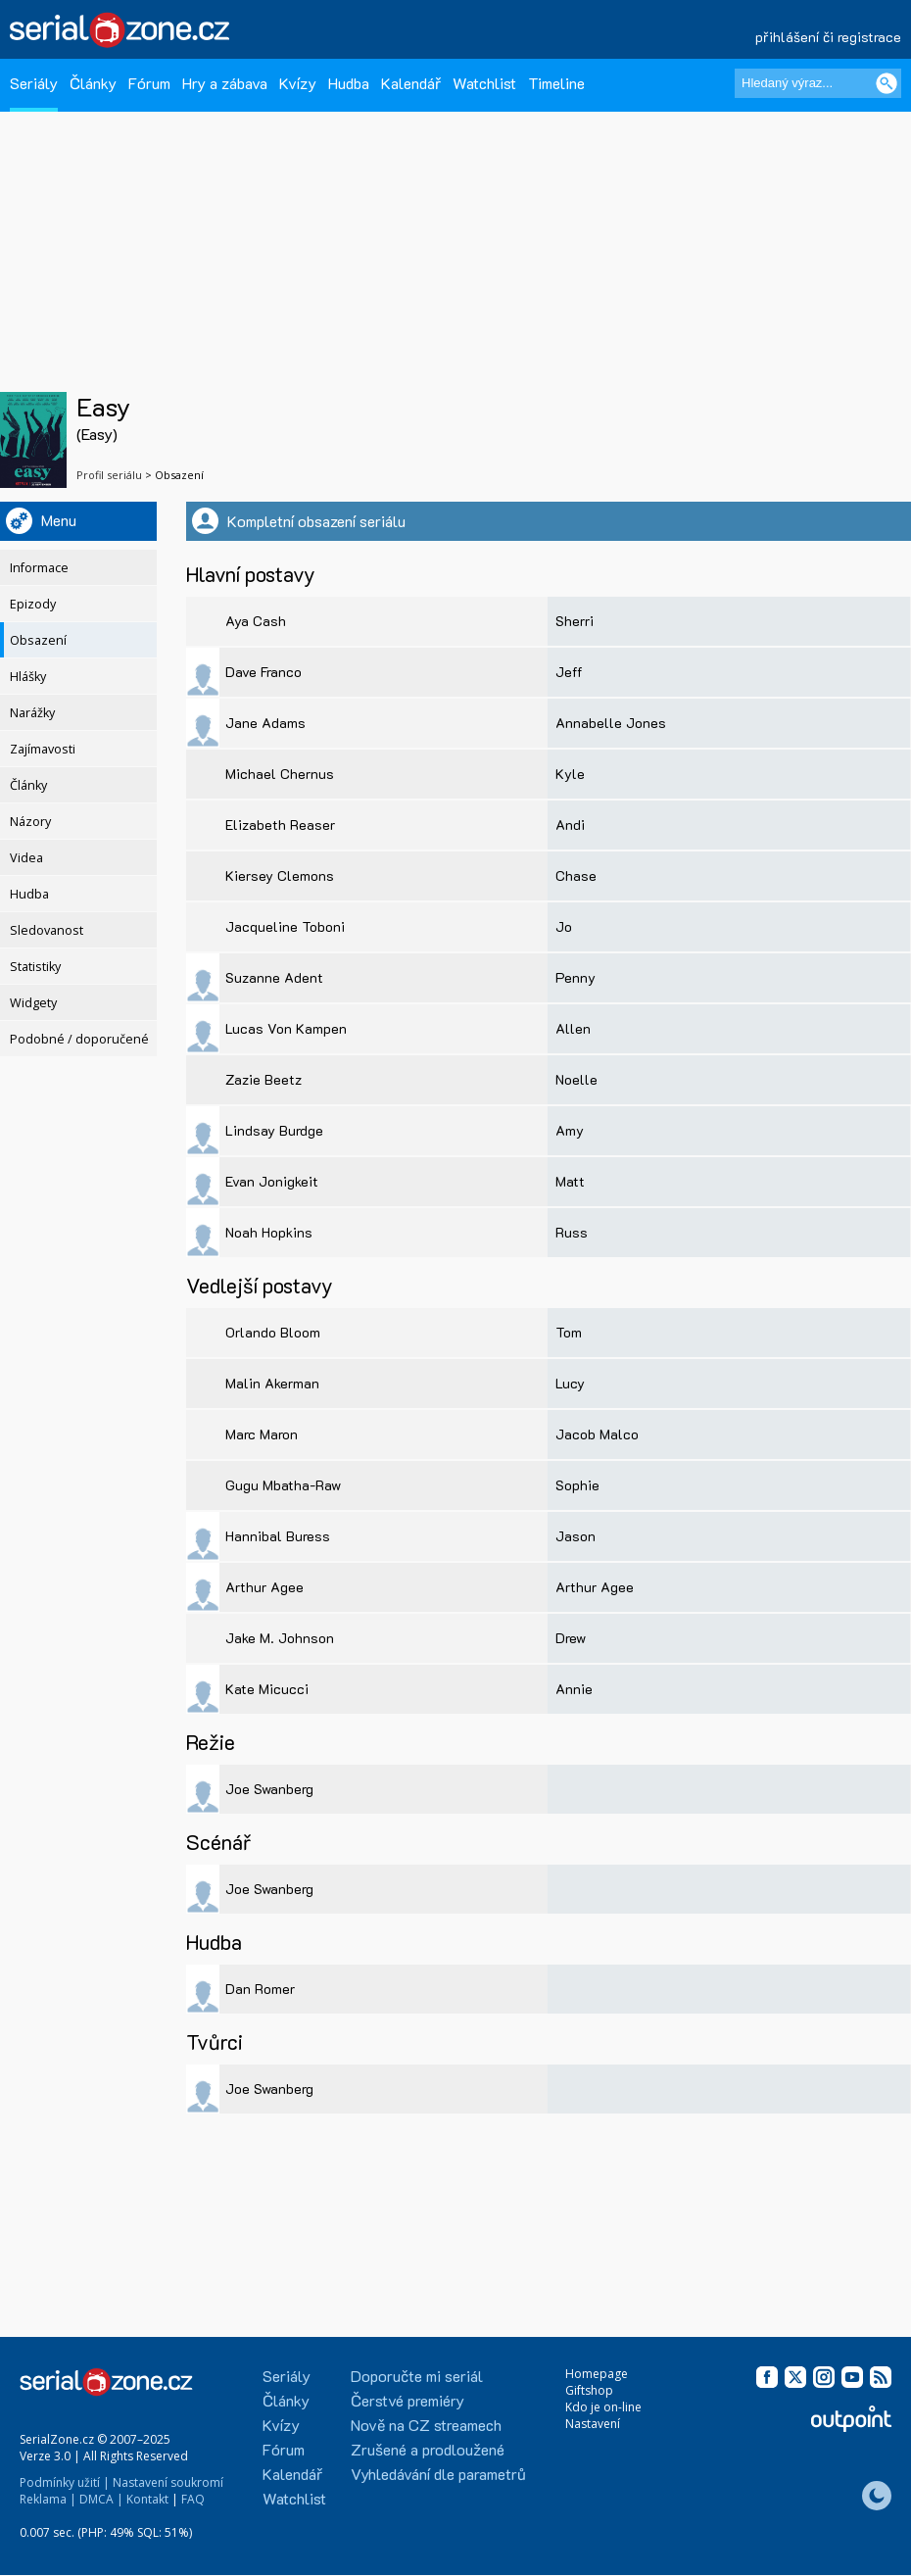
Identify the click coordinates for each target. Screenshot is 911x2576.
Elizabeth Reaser (280, 824)
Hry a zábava (224, 83)
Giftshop (589, 2390)
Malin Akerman (272, 1383)
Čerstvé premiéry (407, 2400)
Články (93, 83)
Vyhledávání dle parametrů (438, 2473)
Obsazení (38, 640)
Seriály (34, 83)
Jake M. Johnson (279, 1637)
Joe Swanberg (269, 1788)
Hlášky (28, 676)
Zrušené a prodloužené (427, 2449)
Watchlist (484, 83)
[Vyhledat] (886, 83)
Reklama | (48, 2499)
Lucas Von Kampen (286, 1028)
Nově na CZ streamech (426, 2424)
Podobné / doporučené (79, 1039)
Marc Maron (261, 1434)
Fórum (149, 83)
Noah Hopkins (268, 1232)
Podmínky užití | (65, 2482)
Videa (26, 858)
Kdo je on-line (603, 2407)
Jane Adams (265, 722)
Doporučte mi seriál (417, 2375)
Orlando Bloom (272, 1332)
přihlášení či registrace (828, 36)
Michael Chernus (279, 773)
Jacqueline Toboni (285, 926)
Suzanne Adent (274, 977)
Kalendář (411, 83)
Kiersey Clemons (279, 875)
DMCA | (101, 2499)
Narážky (32, 713)
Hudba (348, 83)
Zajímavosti (42, 749)
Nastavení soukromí (168, 2482)
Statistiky (35, 966)
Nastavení (592, 2423)
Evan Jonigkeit (271, 1181)
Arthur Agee (264, 1587)
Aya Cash (255, 620)
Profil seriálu (109, 474)
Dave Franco (263, 671)
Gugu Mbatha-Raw (283, 1485)
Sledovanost (46, 930)
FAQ (193, 2499)
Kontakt (147, 2499)
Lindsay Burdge (274, 1130)
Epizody (33, 604)
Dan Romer (260, 1988)
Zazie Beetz (263, 1079)
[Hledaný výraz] (818, 83)
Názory (30, 821)
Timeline (556, 83)
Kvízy (297, 83)
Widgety (33, 1003)
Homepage (596, 2373)
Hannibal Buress (277, 1536)
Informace (39, 567)
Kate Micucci (267, 1688)
